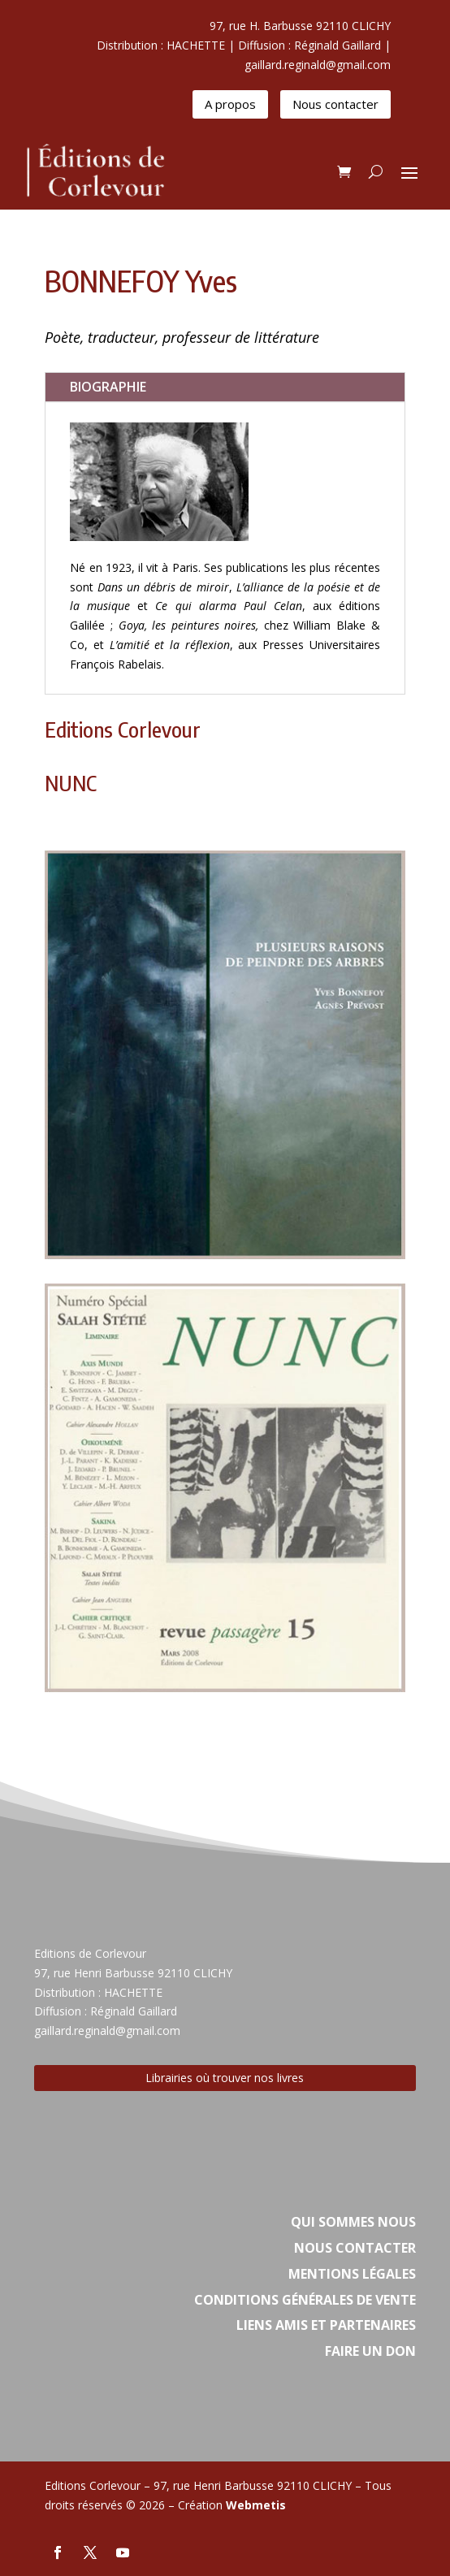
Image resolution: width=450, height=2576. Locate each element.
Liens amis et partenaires (326, 2325)
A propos (230, 104)
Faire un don (370, 2351)
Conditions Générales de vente (305, 2300)
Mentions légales (352, 2274)
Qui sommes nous (353, 2222)
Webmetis (256, 2505)
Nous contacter (335, 104)
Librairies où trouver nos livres (224, 2077)
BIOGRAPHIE (108, 387)
